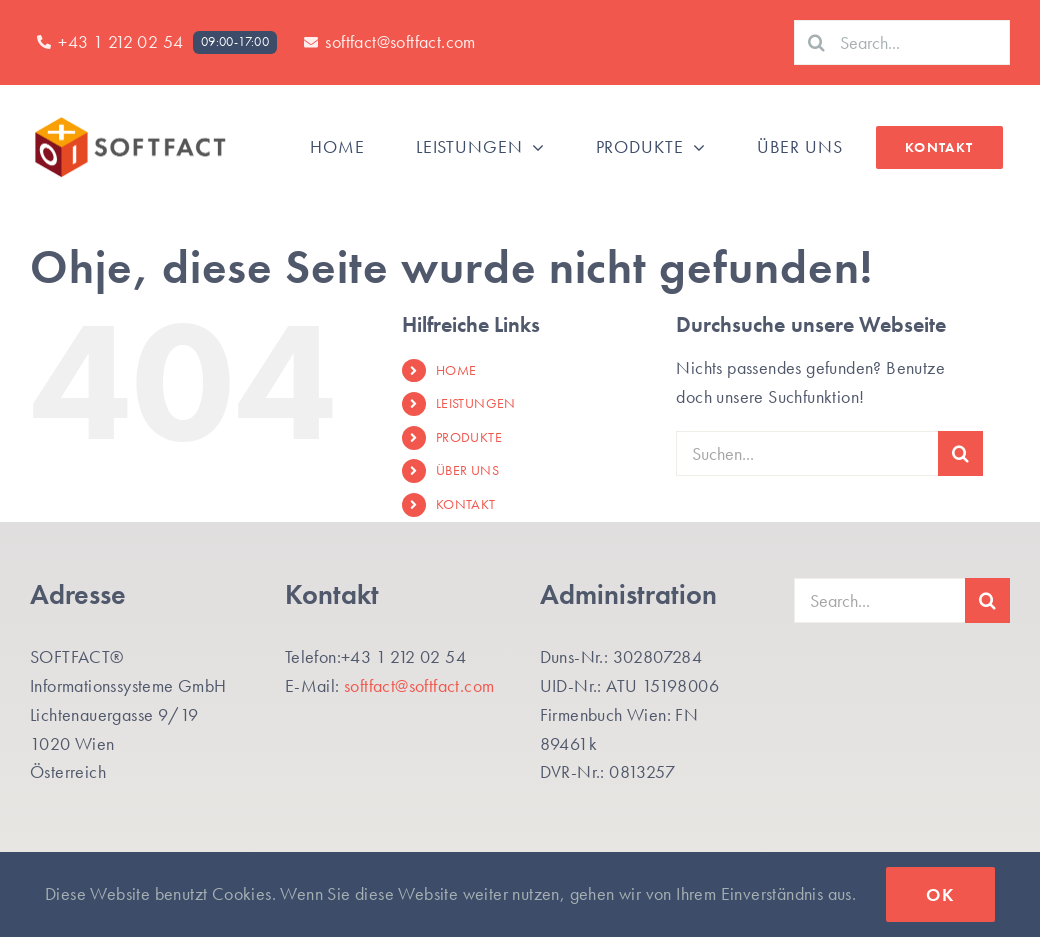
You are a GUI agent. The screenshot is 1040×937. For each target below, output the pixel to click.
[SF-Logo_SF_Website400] (130, 121)
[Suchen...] (807, 453)
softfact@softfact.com (419, 685)
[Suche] (816, 42)
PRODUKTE (469, 437)
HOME (456, 370)
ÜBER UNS (467, 470)
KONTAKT (466, 504)
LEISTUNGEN (476, 403)
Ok (940, 894)
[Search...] (902, 42)
